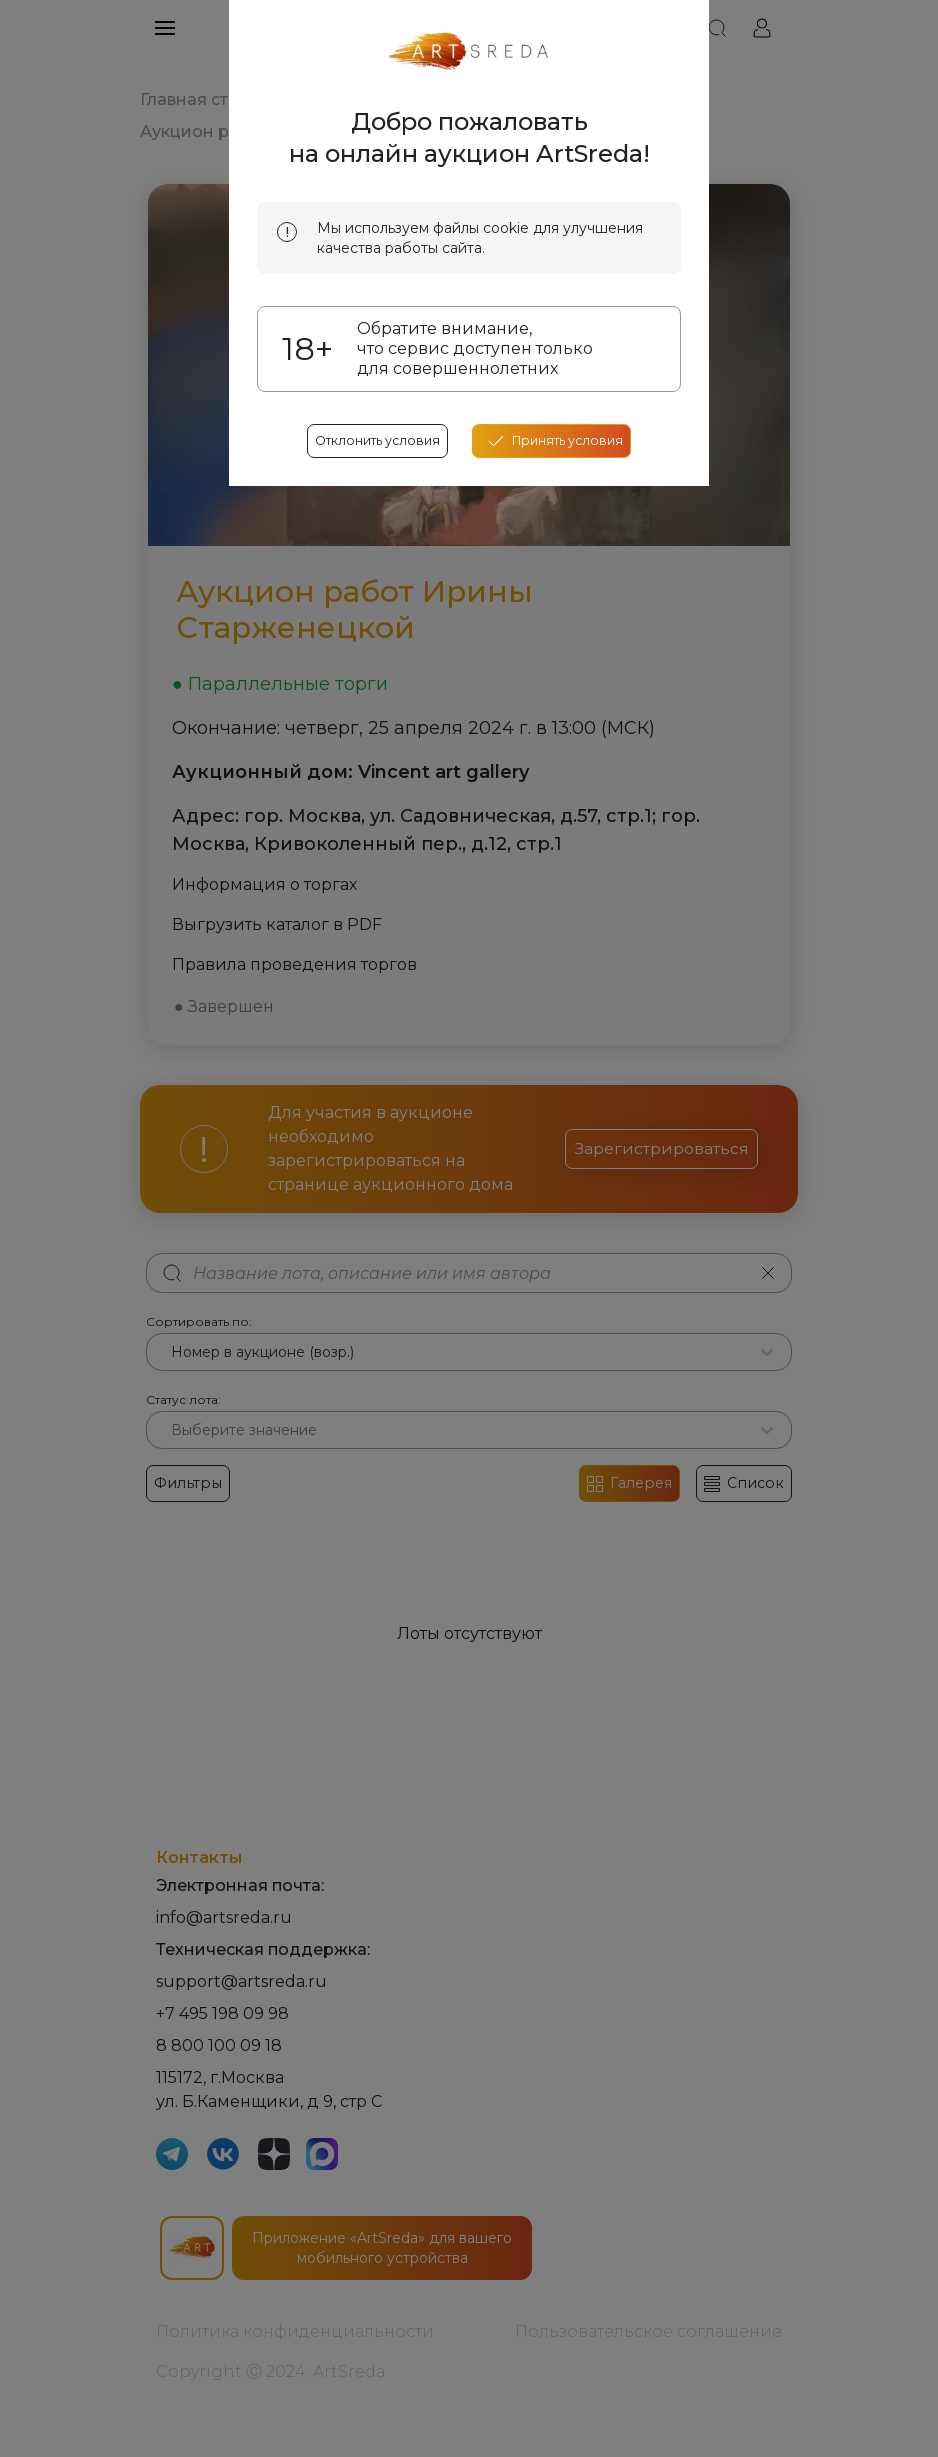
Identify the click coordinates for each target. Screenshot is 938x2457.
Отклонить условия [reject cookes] (371, 693)
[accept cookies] (559, 693)
